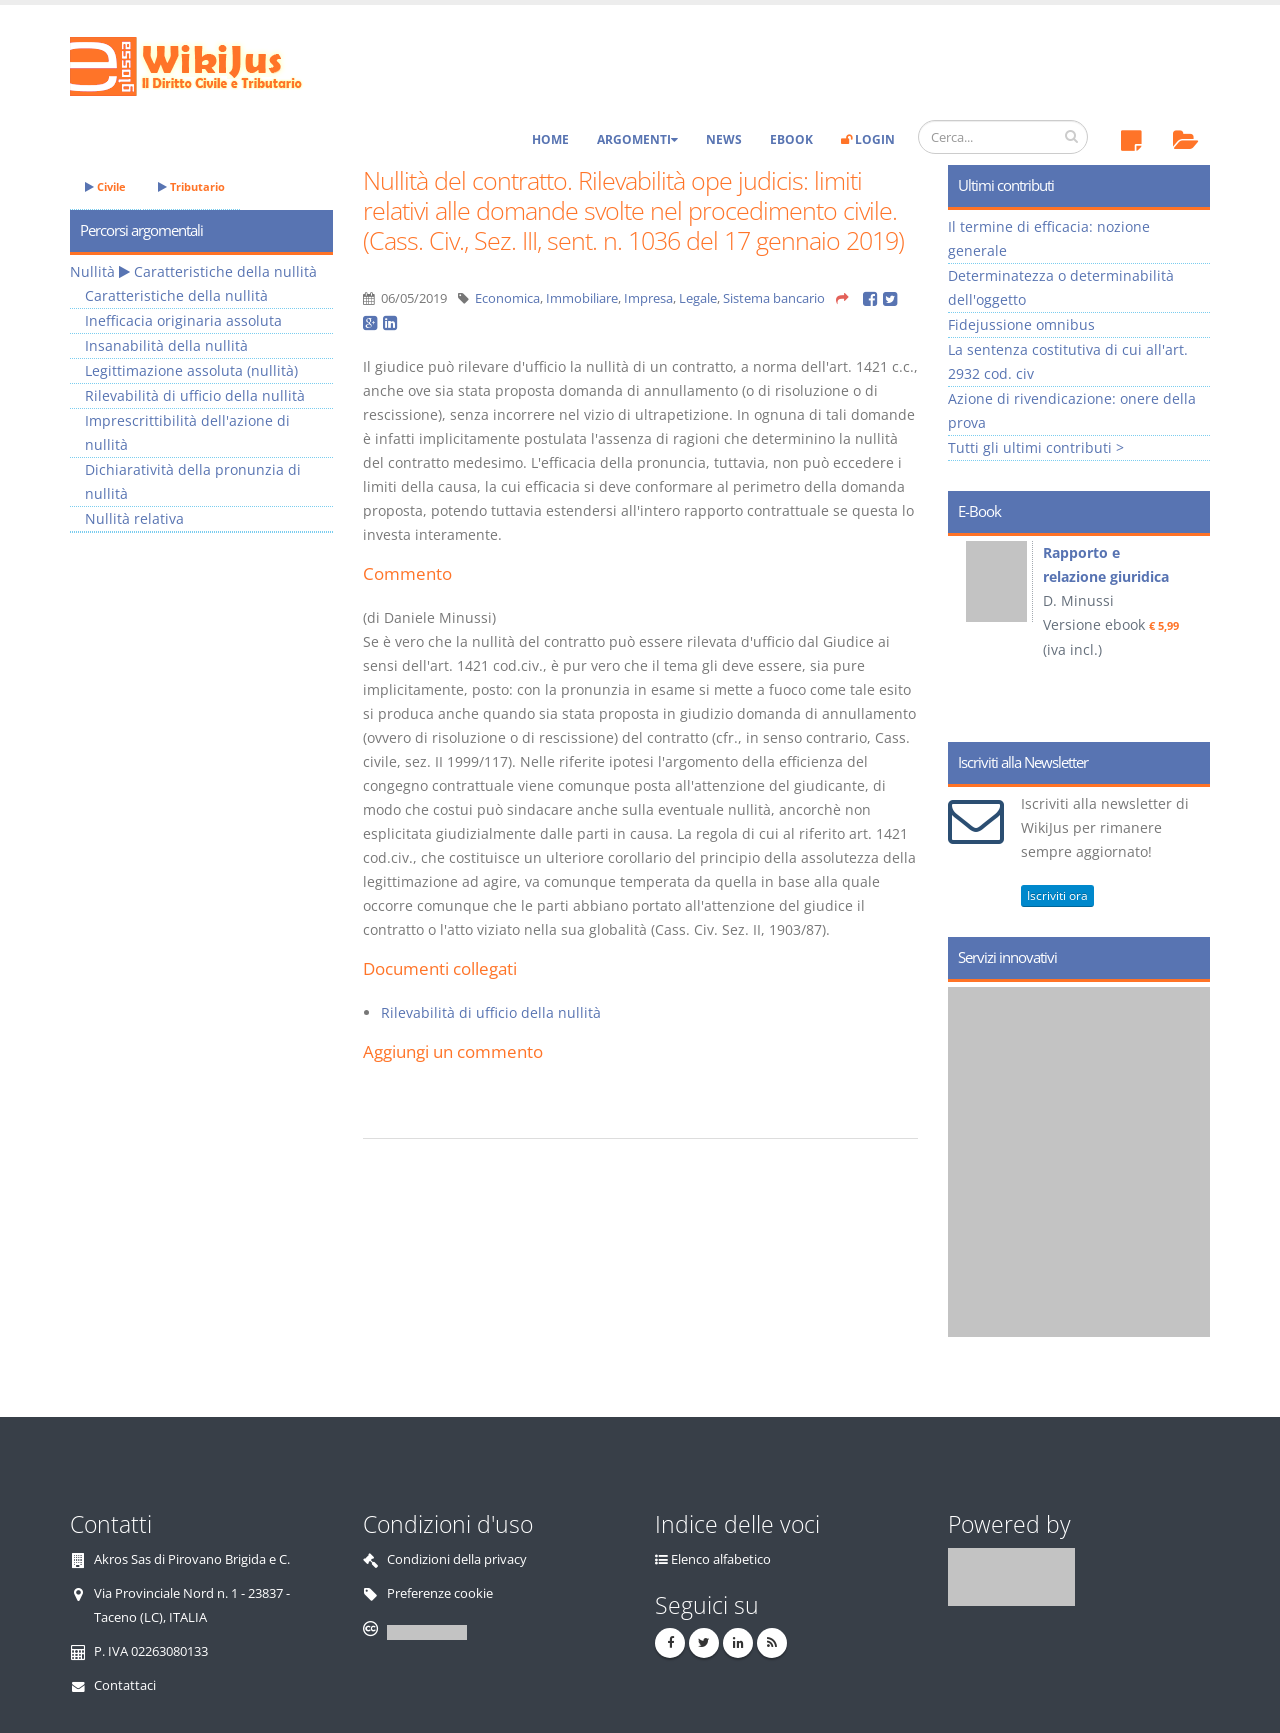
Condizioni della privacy (457, 1559)
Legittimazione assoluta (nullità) (191, 370)
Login (868, 139)
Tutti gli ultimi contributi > (1036, 447)
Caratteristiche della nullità (225, 271)
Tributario (191, 186)
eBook (791, 139)
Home (550, 139)
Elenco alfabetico (721, 1559)
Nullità (92, 271)
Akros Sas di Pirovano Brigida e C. (192, 1559)
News (724, 139)
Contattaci (125, 1685)
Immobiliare (582, 298)
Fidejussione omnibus (1021, 324)
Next (1187, 632)
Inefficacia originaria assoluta (183, 320)
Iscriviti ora (1057, 895)
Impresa (648, 298)
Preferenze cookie (440, 1593)
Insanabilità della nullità (166, 345)
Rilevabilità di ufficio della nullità (491, 1012)
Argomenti (637, 139)
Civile (105, 186)
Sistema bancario (774, 298)
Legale (698, 298)
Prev (970, 632)
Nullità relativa (134, 518)
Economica (507, 298)
